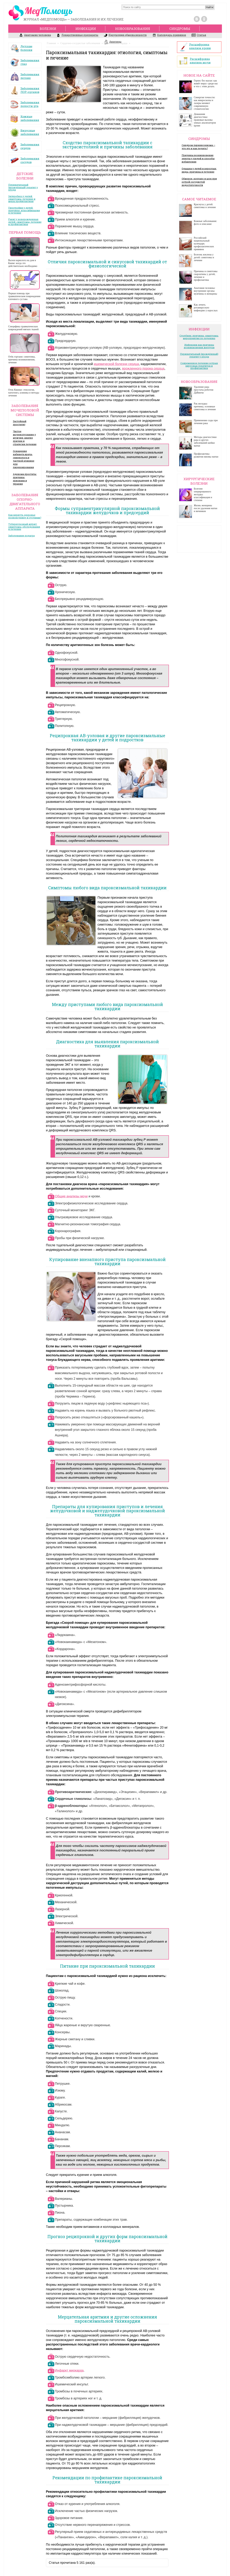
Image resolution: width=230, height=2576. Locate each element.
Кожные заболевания (24, 117)
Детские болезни (21, 47)
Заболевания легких (24, 75)
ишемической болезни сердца (116, 364)
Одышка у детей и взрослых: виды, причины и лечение (199, 170)
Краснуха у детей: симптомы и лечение (205, 206)
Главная (51, 43)
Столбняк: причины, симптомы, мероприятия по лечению (199, 337)
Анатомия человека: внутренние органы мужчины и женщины (205, 291)
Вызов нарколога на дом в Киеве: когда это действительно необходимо (22, 263)
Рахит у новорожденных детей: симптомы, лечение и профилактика (25, 222)
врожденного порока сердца (143, 368)
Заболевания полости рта (24, 103)
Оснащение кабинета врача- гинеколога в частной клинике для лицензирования (23, 459)
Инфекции (85, 28)
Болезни (48, 28)
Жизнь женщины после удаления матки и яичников (205, 508)
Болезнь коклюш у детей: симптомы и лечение (204, 257)
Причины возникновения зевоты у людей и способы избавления (198, 158)
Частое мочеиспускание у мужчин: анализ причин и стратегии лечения (24, 438)
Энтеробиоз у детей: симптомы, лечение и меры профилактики (21, 199)
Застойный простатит (19, 423)
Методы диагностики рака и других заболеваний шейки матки (205, 441)
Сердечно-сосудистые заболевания (80, 43)
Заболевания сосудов (24, 159)
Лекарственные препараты (77, 35)
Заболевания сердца (24, 145)
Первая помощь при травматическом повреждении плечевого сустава (24, 296)
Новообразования (132, 28)
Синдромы (179, 28)
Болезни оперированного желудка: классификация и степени (203, 494)
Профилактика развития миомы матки (206, 455)
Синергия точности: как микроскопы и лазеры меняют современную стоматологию (204, 103)
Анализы (112, 42)
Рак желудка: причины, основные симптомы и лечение (205, 406)
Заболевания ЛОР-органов (24, 89)
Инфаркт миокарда (69, 2370)
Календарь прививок (169, 35)
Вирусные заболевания (24, 131)
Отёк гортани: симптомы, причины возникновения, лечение (21, 359)
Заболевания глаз (24, 61)
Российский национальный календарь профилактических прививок (204, 243)
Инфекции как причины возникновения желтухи (199, 346)
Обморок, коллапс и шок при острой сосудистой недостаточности (199, 182)
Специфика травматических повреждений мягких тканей (23, 328)
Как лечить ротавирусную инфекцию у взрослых (206, 307)
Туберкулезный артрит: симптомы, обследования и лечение (24, 526)
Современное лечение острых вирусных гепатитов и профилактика (199, 365)
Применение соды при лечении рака (206, 422)
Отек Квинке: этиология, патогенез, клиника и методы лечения (23, 392)
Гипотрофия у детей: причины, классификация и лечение (24, 210)
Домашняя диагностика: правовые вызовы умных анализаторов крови (205, 120)
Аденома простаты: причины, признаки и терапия (25, 478)
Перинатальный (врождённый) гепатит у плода (23, 187)
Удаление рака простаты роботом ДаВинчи (203, 390)
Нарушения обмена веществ (125, 35)
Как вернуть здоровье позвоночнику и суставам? (24, 516)
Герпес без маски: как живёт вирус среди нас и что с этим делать (206, 83)
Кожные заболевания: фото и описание (205, 222)
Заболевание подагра (21, 535)
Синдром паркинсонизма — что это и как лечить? (198, 147)
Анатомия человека (35, 35)
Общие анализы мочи (71, 1196)
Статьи (199, 35)
